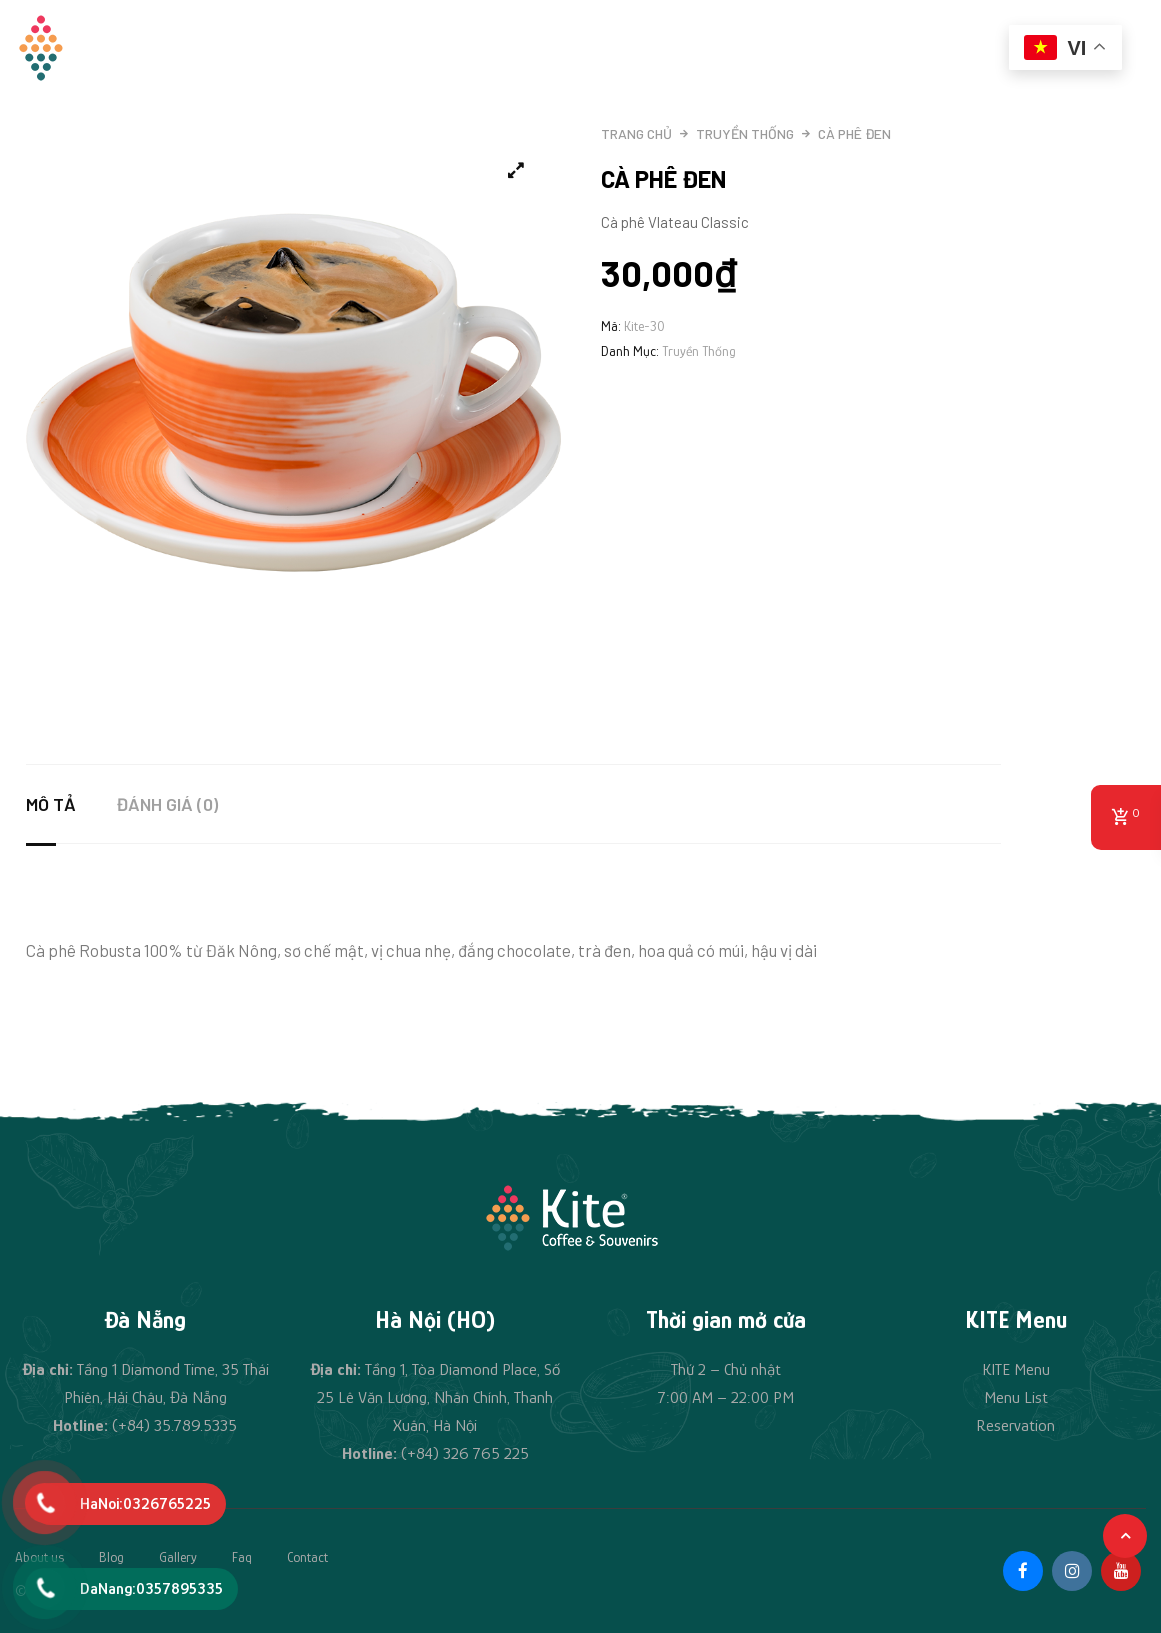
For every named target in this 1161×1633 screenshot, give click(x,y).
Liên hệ (955, 47)
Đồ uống (586, 47)
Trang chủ (380, 47)
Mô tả (51, 804)
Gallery (178, 1557)
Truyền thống (745, 133)
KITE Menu (1016, 1369)
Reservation (1015, 1425)
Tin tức (872, 47)
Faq (242, 1557)
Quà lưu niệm (689, 47)
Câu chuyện (487, 47)
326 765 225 (486, 1453)
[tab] (71, 804)
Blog (111, 1557)
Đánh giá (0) (167, 804)
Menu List (1016, 1397)
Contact (307, 1557)
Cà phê (790, 47)
